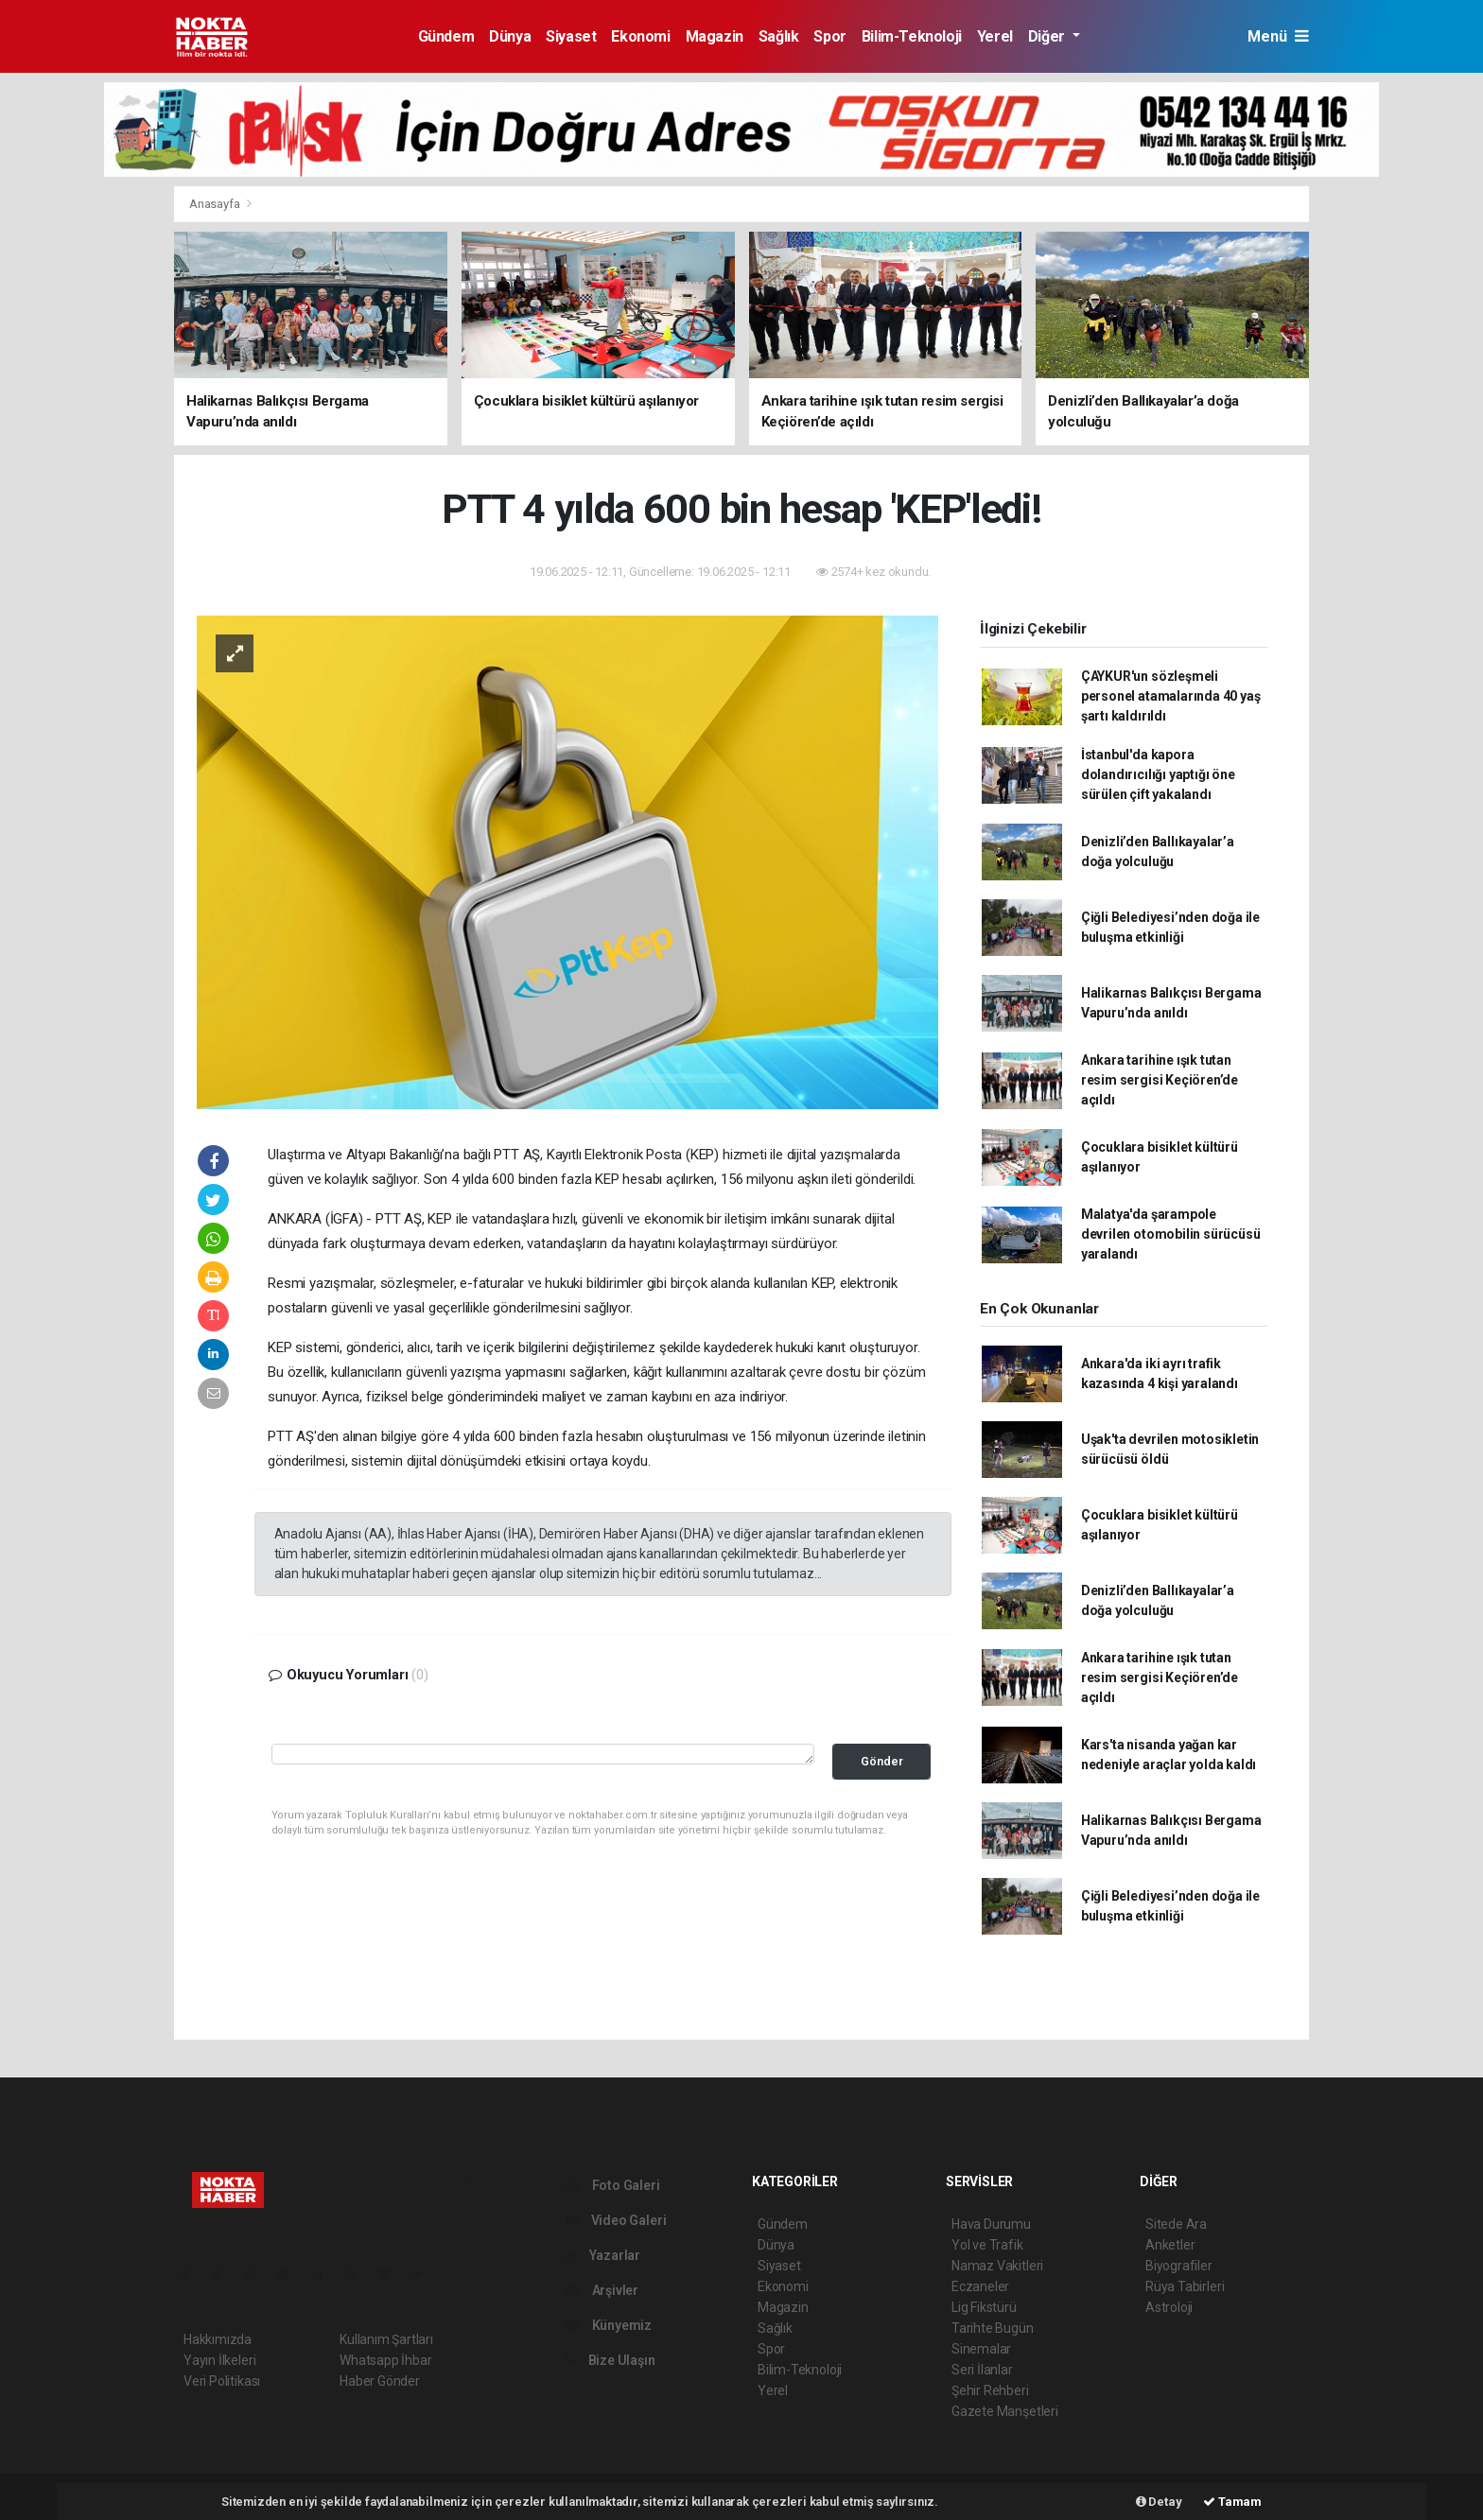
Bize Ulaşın (610, 2360)
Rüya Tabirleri (1184, 2286)
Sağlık (779, 36)
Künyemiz (609, 2325)
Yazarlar (603, 2255)
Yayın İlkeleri (219, 2360)
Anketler (1170, 2244)
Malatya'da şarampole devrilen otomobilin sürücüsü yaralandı (1171, 1234)
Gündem (446, 36)
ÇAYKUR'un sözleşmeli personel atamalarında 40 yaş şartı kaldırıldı (1171, 696)
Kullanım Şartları (386, 2339)
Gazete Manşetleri (1004, 2411)
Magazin (714, 36)
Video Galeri (616, 2220)
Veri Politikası (221, 2381)
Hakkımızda (217, 2339)
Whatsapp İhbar (385, 2360)
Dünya (510, 36)
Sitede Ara (1176, 2224)
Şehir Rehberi (990, 2390)
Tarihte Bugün (992, 2328)
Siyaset (571, 36)
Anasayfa (215, 204)
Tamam (1232, 2501)
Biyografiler (1179, 2265)
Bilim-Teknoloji (912, 36)
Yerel (995, 36)
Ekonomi (640, 36)
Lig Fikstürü (984, 2307)
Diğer (1048, 36)
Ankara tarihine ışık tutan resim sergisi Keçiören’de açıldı (1159, 1079)
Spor (829, 36)
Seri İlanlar (982, 2369)
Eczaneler (980, 2286)
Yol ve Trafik (987, 2244)
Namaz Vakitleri (997, 2265)
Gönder (882, 1761)
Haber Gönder (380, 2381)
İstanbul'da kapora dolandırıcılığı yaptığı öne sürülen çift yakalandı (1158, 774)
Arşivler (602, 2290)
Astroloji (1169, 2307)
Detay (1159, 2501)
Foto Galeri (613, 2185)
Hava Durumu (991, 2224)
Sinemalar (981, 2348)
